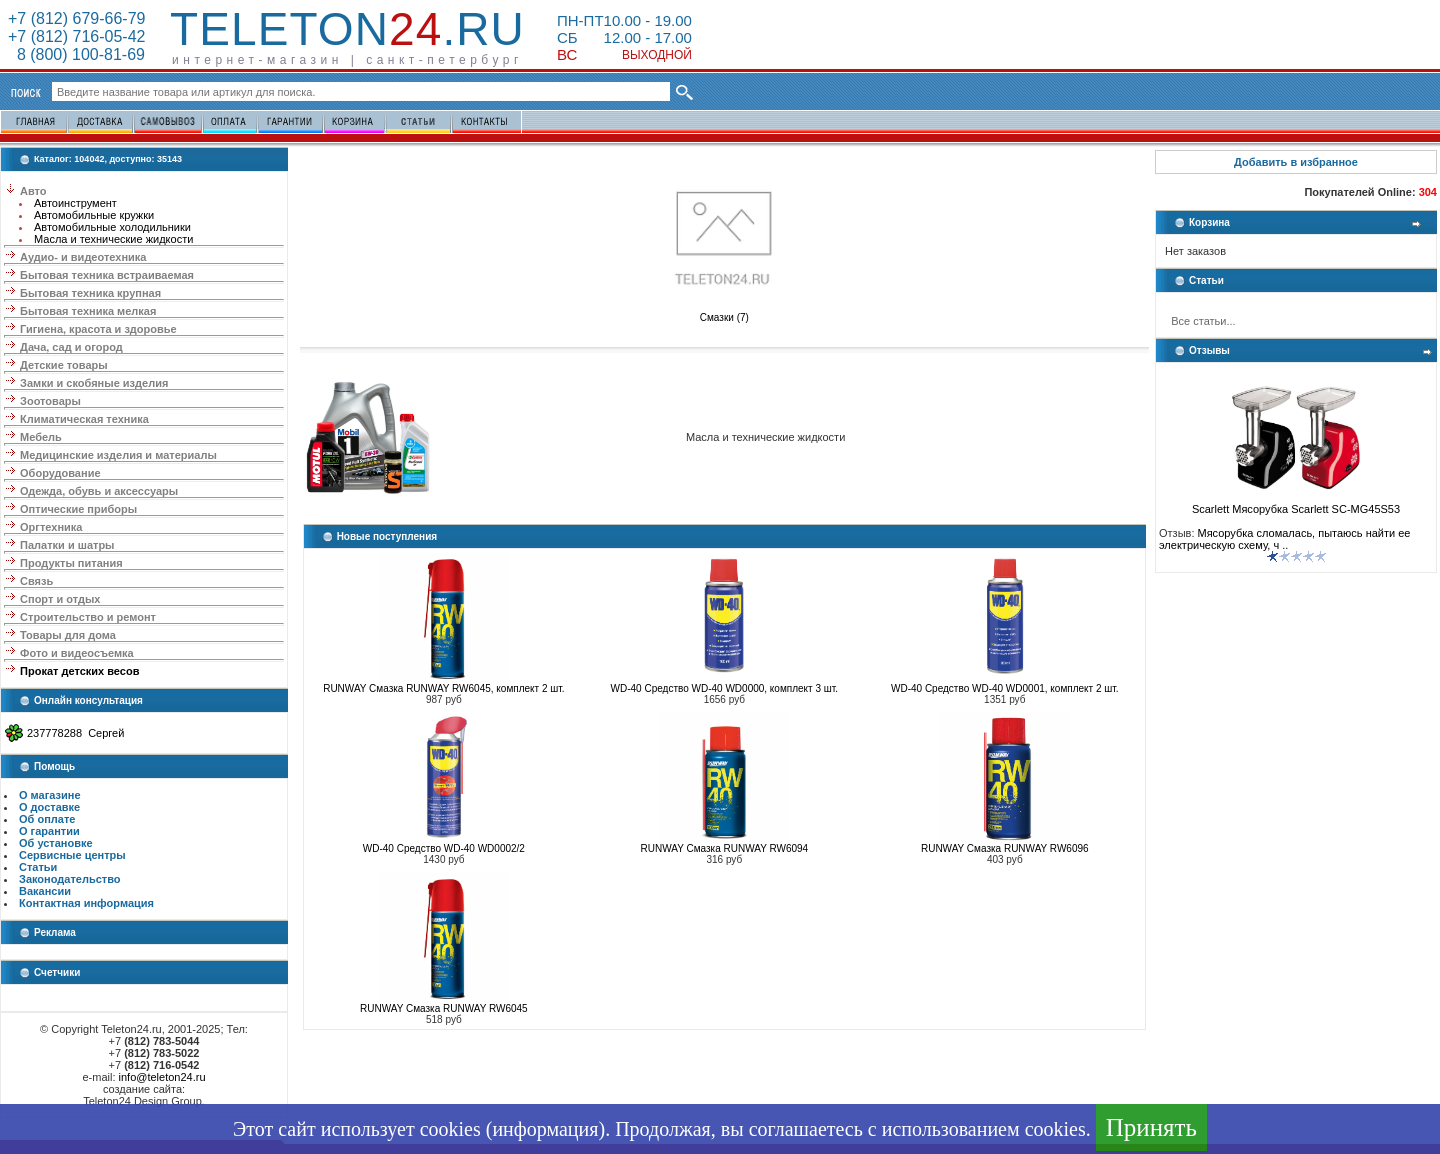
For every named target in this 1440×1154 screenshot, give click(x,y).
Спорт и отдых (60, 599)
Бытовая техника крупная (90, 293)
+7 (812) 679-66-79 (76, 18)
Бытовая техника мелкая (88, 311)
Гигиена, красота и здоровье (98, 329)
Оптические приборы (78, 509)
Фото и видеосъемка (77, 653)
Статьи (38, 867)
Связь (36, 581)
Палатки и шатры (67, 545)
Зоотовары (50, 401)
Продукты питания (71, 563)
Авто (33, 191)
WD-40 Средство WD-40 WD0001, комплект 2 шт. (1005, 688)
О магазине (50, 795)
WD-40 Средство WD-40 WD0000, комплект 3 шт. (725, 688)
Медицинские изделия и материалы (118, 455)
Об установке (56, 843)
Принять (1151, 1127)
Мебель (41, 437)
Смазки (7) (724, 313)
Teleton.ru (347, 29)
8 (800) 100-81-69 (76, 54)
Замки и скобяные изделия (94, 383)
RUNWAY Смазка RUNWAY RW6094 (724, 848)
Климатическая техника (84, 419)
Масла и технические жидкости (113, 239)
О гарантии (49, 831)
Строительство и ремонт (88, 617)
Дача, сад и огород (71, 347)
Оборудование (60, 473)
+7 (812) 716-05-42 (76, 36)
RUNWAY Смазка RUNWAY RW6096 (1005, 848)
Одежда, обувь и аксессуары (99, 491)
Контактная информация (86, 903)
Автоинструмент (75, 203)
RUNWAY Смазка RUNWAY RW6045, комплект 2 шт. (443, 688)
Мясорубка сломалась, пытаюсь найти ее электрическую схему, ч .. (1284, 539)
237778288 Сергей (75, 733)
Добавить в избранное (1296, 162)
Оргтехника (51, 527)
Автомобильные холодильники (112, 227)
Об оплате (47, 819)
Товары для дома (68, 635)
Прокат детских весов (79, 671)
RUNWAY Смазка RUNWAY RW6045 (444, 1008)
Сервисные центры (72, 855)
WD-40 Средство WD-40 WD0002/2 (444, 848)
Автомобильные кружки (94, 215)
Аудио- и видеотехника (83, 257)
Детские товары (64, 365)
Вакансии (45, 891)
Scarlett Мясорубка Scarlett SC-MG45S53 (1296, 504)
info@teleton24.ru (162, 1077)
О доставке (49, 807)
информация (545, 1129)
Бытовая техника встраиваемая (107, 275)
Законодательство (70, 879)
